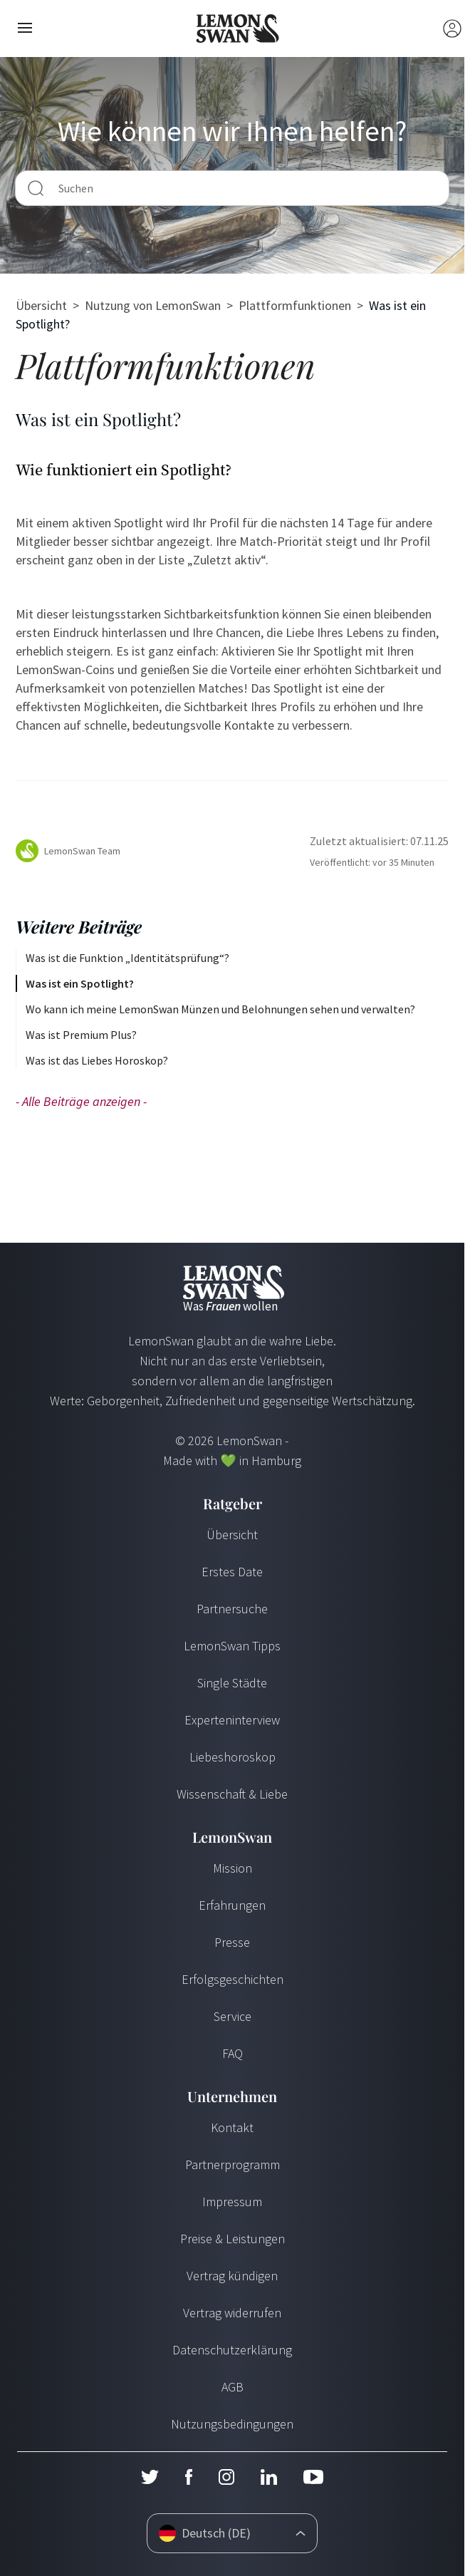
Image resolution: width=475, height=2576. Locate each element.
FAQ (232, 2053)
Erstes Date (232, 1571)
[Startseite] (237, 28)
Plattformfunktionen (295, 305)
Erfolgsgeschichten (232, 1979)
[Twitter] (149, 2477)
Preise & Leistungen (232, 2238)
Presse (232, 1942)
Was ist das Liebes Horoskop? (97, 1060)
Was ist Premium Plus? (81, 1035)
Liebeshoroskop (232, 1757)
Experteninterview (232, 1720)
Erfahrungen (232, 1905)
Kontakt (232, 2127)
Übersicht (41, 305)
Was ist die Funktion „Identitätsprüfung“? (127, 958)
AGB (232, 2387)
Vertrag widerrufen (232, 2313)
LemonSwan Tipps (232, 1646)
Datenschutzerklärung (232, 2350)
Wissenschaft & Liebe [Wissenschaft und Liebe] (232, 1794)
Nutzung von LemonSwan (153, 305)
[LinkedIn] (268, 2477)
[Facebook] (188, 2477)
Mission (232, 1868)
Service (232, 2016)
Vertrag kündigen (232, 2275)
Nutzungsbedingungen (232, 2424)
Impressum (232, 2201)
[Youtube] (313, 2477)
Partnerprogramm (232, 2164)
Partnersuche (232, 1608)
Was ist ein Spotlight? (80, 983)
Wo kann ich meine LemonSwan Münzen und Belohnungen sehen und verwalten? (220, 1009)
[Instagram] (226, 2477)
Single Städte (232, 1683)
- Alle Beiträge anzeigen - (81, 1101)
